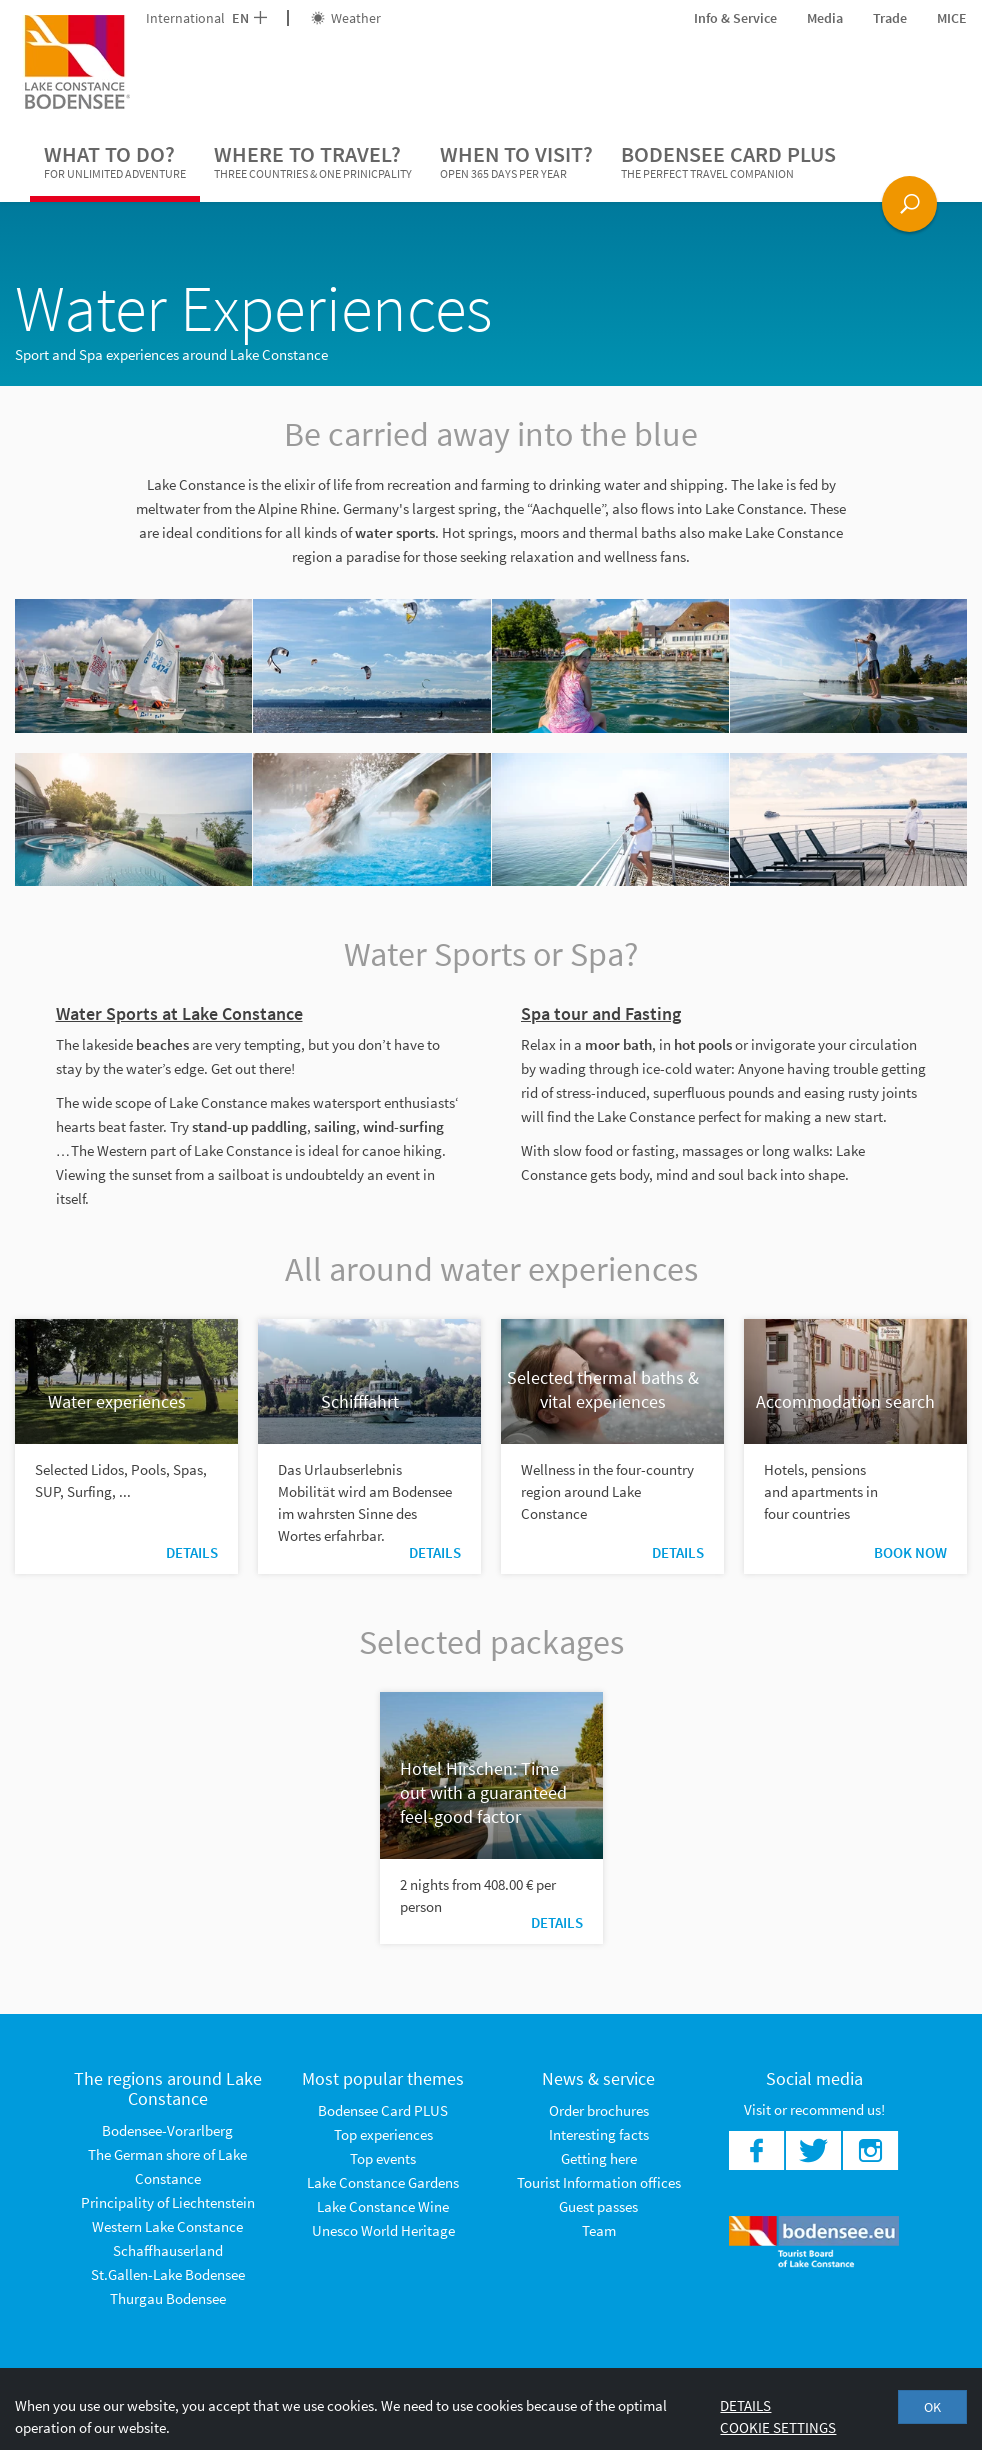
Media (825, 18)
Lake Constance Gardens (383, 2182)
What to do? (115, 162)
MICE (952, 18)
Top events (383, 2158)
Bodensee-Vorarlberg (167, 2130)
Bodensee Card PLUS (728, 162)
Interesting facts (599, 2134)
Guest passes (598, 2206)
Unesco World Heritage (383, 2230)
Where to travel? (313, 162)
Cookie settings (778, 2427)
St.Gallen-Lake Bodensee (168, 2274)
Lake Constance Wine (383, 2206)
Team (599, 2230)
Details (192, 1552)
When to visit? (516, 162)
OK (932, 2407)
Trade (890, 18)
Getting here (599, 2158)
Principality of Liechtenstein (168, 2202)
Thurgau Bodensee (168, 2298)
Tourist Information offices (599, 2182)
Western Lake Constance (167, 2226)
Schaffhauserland (168, 2250)
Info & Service (735, 18)
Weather (346, 18)
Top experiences (383, 2134)
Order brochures (599, 2110)
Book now (910, 1552)
